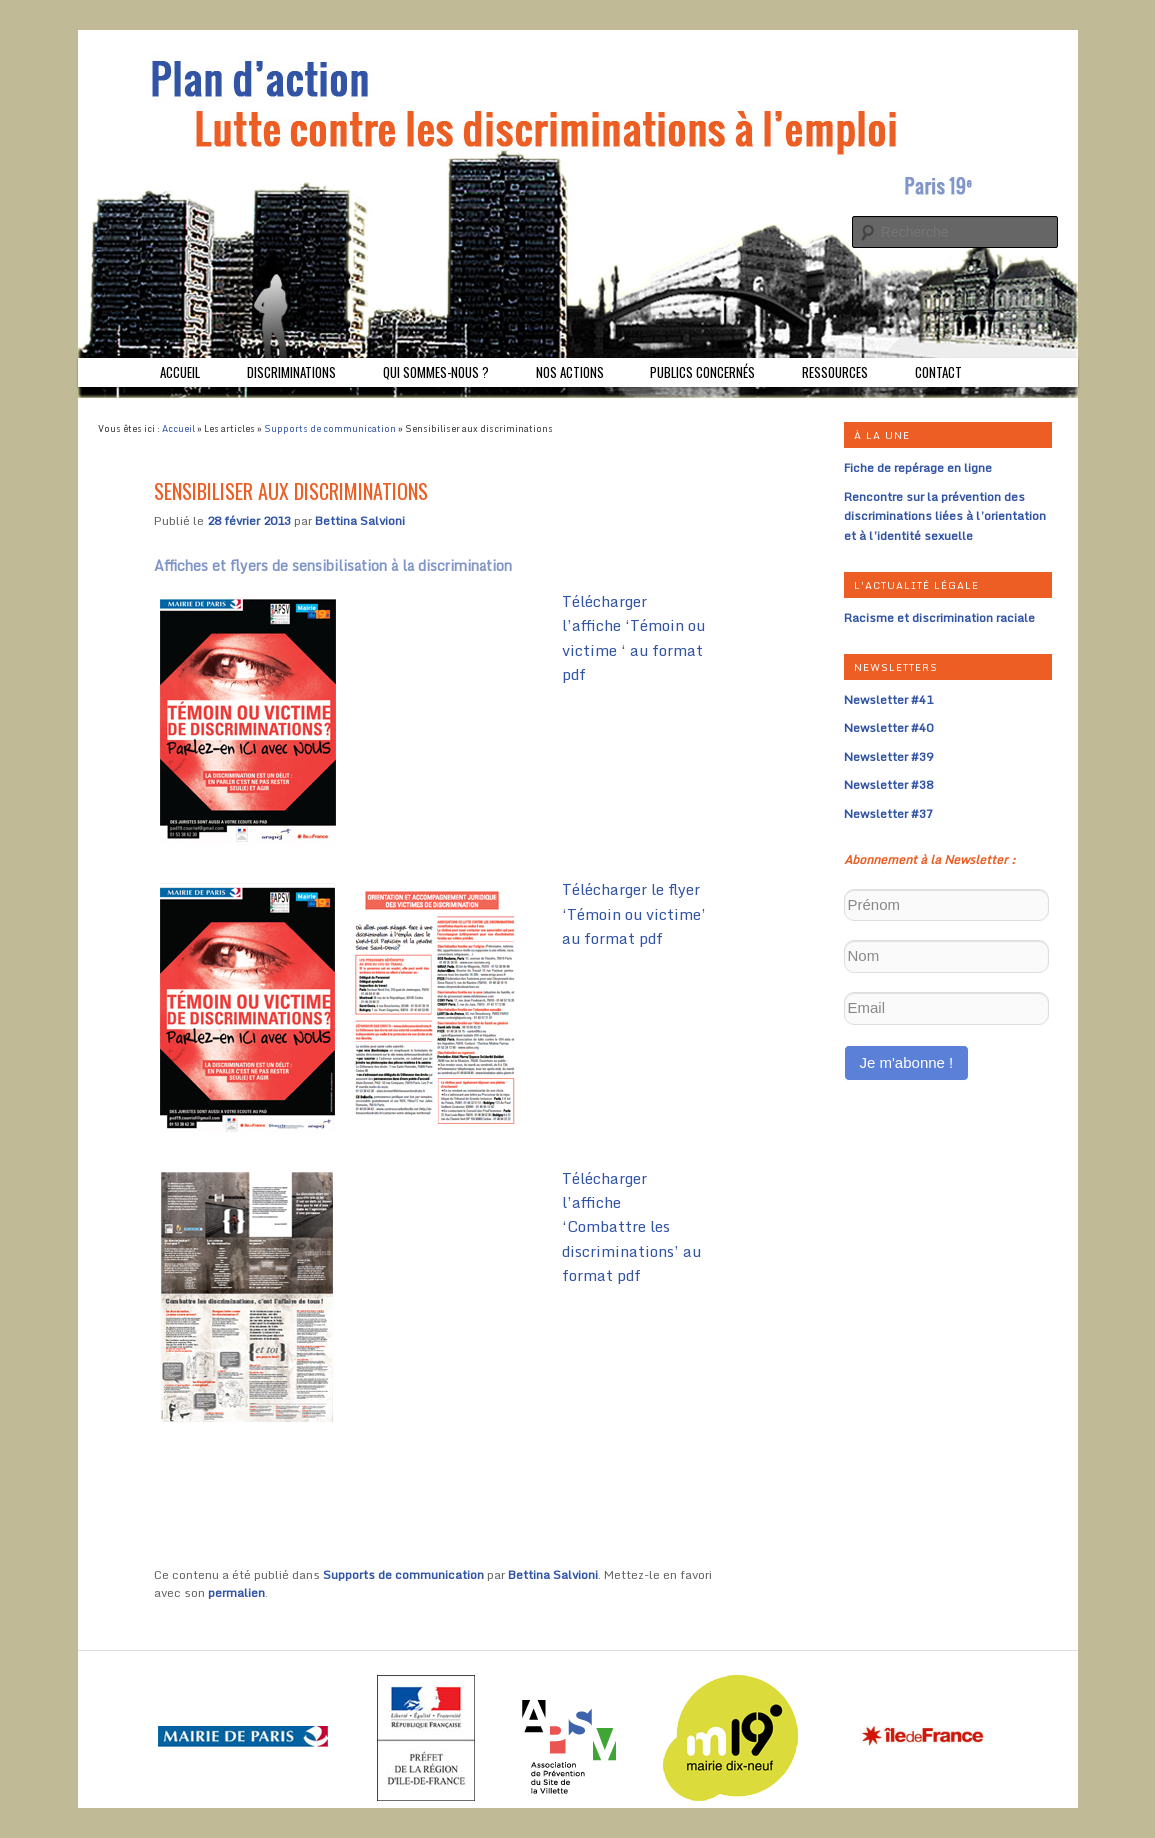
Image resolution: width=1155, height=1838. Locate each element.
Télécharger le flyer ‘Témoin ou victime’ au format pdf (634, 913)
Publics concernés (702, 372)
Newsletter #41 (888, 699)
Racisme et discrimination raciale (939, 617)
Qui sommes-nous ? (436, 372)
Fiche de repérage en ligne (918, 467)
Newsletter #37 (888, 813)
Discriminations (291, 372)
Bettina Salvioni (360, 520)
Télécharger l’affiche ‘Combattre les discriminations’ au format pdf (631, 1227)
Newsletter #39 (888, 756)
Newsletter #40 (888, 727)
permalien (236, 1592)
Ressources (835, 372)
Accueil (180, 372)
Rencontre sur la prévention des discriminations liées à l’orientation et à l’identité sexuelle (945, 516)
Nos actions (570, 372)
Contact (938, 372)
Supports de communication (330, 428)
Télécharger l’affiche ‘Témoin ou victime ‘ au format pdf (633, 637)
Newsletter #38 (888, 784)
